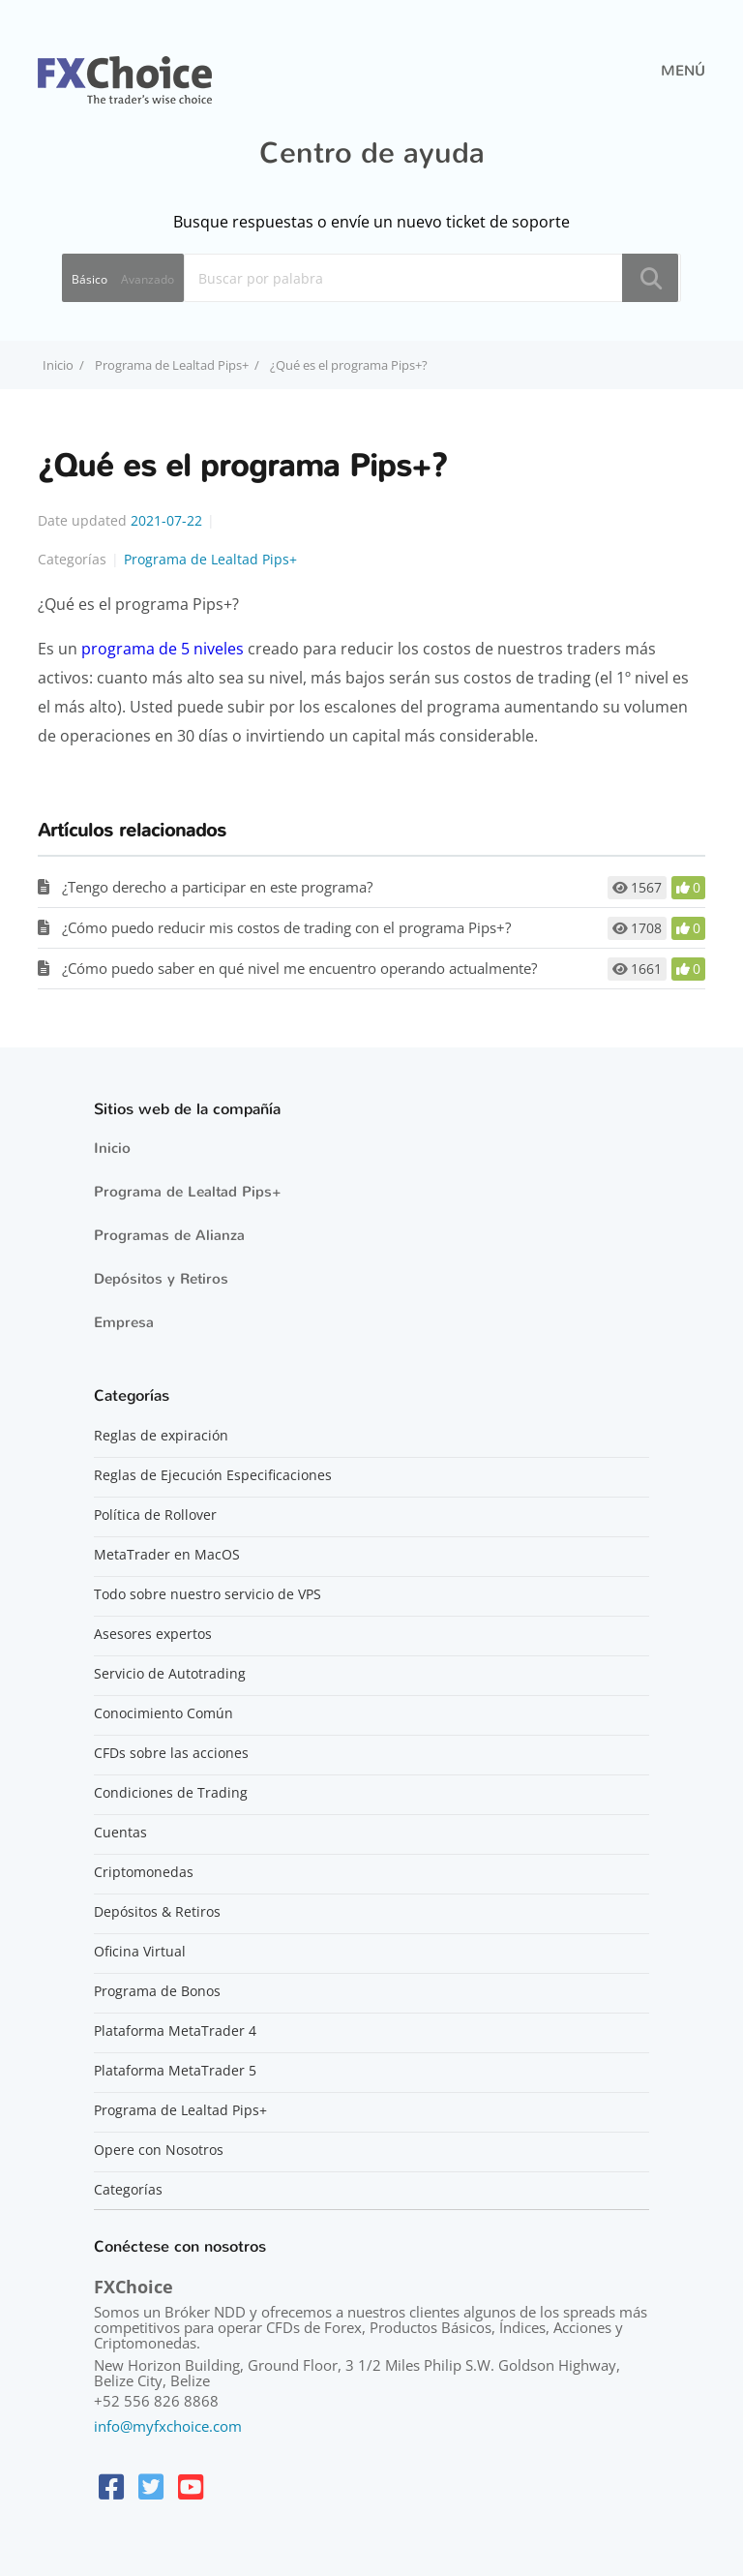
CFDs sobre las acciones (171, 1753)
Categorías (128, 2189)
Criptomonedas (143, 1872)
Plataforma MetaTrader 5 (175, 2070)
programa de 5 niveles (162, 648)
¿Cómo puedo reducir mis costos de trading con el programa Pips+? (286, 927)
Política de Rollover (155, 1515)
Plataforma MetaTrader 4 (175, 2031)
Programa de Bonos (157, 1991)
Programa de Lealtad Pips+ (172, 365)
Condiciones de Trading (171, 1793)
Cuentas (120, 1832)
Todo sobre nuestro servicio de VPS (207, 1594)
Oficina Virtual (140, 1951)
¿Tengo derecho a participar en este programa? (217, 886)
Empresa (124, 1322)
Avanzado (147, 279)
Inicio (112, 1148)
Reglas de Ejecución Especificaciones (213, 1475)
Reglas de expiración (161, 1435)
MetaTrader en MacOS (167, 1554)
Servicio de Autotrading (170, 1674)
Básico (89, 279)
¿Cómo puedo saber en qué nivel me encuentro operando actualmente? (299, 968)
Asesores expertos (153, 1634)
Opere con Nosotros (158, 2150)
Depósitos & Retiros (157, 1912)
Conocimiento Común (163, 1713)
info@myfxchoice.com (168, 2426)
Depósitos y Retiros (161, 1278)
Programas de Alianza (169, 1235)
